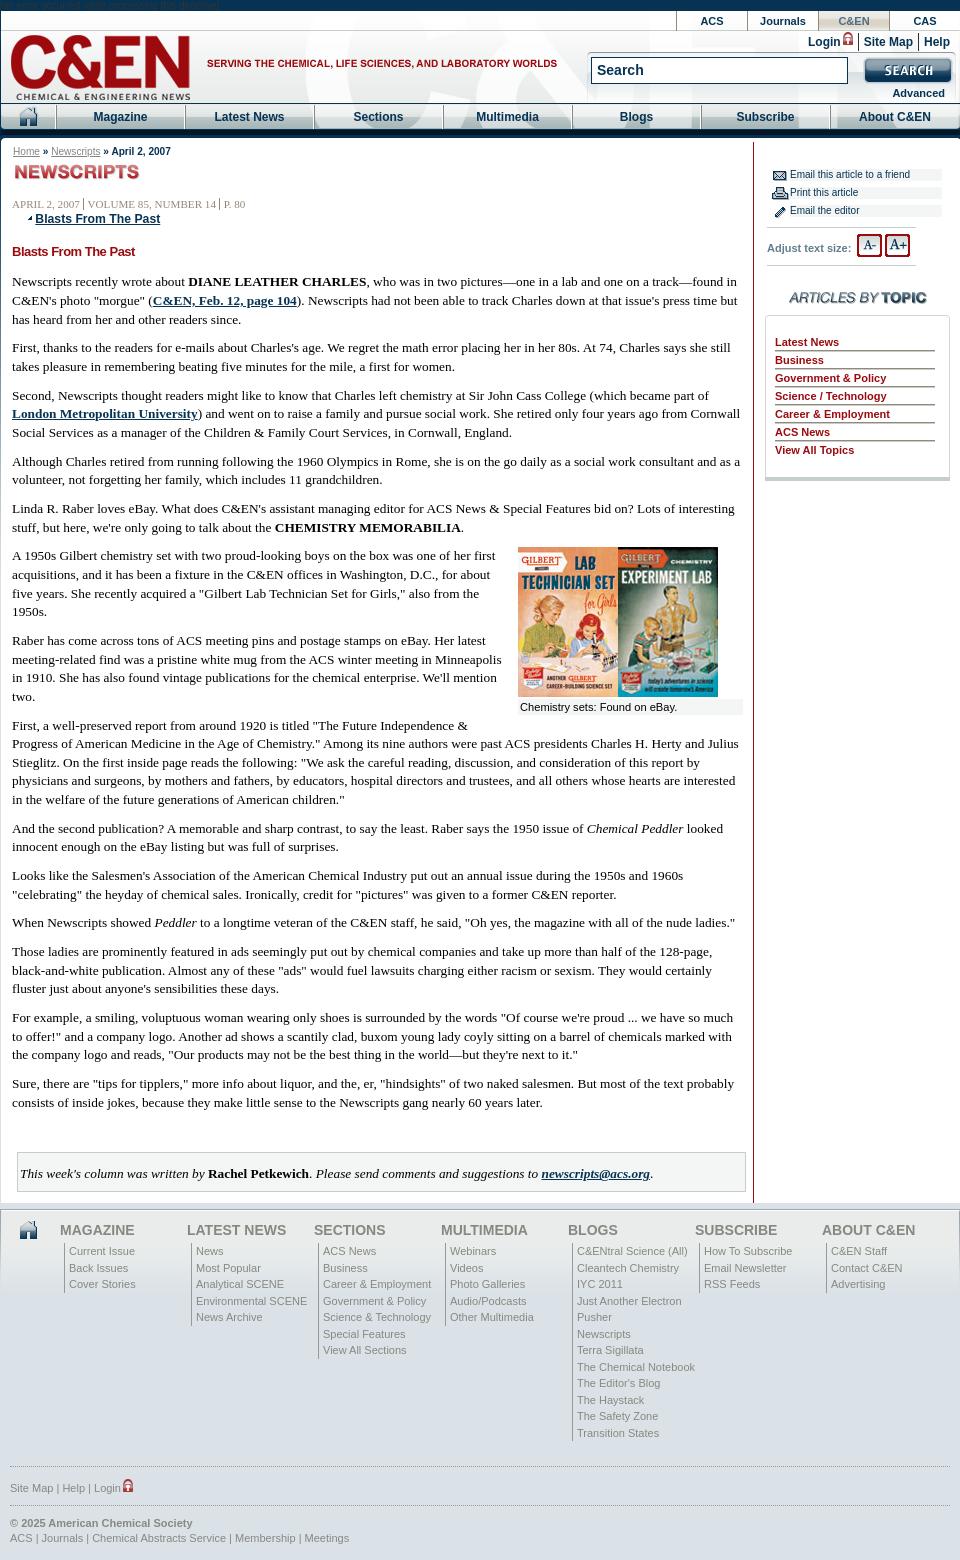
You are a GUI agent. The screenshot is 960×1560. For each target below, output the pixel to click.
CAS (924, 21)
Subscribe (765, 117)
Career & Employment (832, 414)
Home (26, 151)
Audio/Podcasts (488, 1301)
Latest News (249, 117)
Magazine (120, 117)
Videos (466, 1268)
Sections (378, 117)
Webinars (473, 1251)
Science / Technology (831, 396)
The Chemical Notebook (636, 1367)
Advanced (918, 93)
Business (799, 360)
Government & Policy (830, 378)
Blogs (636, 117)
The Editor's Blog (618, 1383)
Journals (783, 21)
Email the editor (824, 210)
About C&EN (895, 117)
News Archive (229, 1317)
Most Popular (228, 1268)
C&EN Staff (859, 1251)
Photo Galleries (487, 1284)
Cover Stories (102, 1284)
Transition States (618, 1433)
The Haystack (610, 1400)
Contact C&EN (867, 1268)
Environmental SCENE (251, 1301)
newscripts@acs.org (596, 1173)
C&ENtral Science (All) (632, 1251)
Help (937, 42)
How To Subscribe (748, 1251)
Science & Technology (377, 1317)
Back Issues (98, 1268)
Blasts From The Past (97, 219)
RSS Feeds (732, 1284)
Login (824, 42)
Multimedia (507, 117)
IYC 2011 (600, 1284)
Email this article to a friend (850, 174)
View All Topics (814, 450)
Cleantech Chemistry (628, 1268)
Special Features (364, 1334)
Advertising (858, 1284)
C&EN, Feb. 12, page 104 (225, 300)
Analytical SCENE (240, 1284)
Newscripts (75, 151)
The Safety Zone (617, 1416)
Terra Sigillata (610, 1350)
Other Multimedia (492, 1317)
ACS (711, 21)
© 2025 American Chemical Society (101, 1523)
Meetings (327, 1538)
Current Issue (102, 1251)
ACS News (802, 432)
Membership (265, 1538)
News (210, 1251)
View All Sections (365, 1350)
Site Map (888, 42)
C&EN (853, 21)
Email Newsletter (745, 1268)
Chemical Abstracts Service (159, 1538)
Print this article (824, 192)
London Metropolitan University (105, 413)
